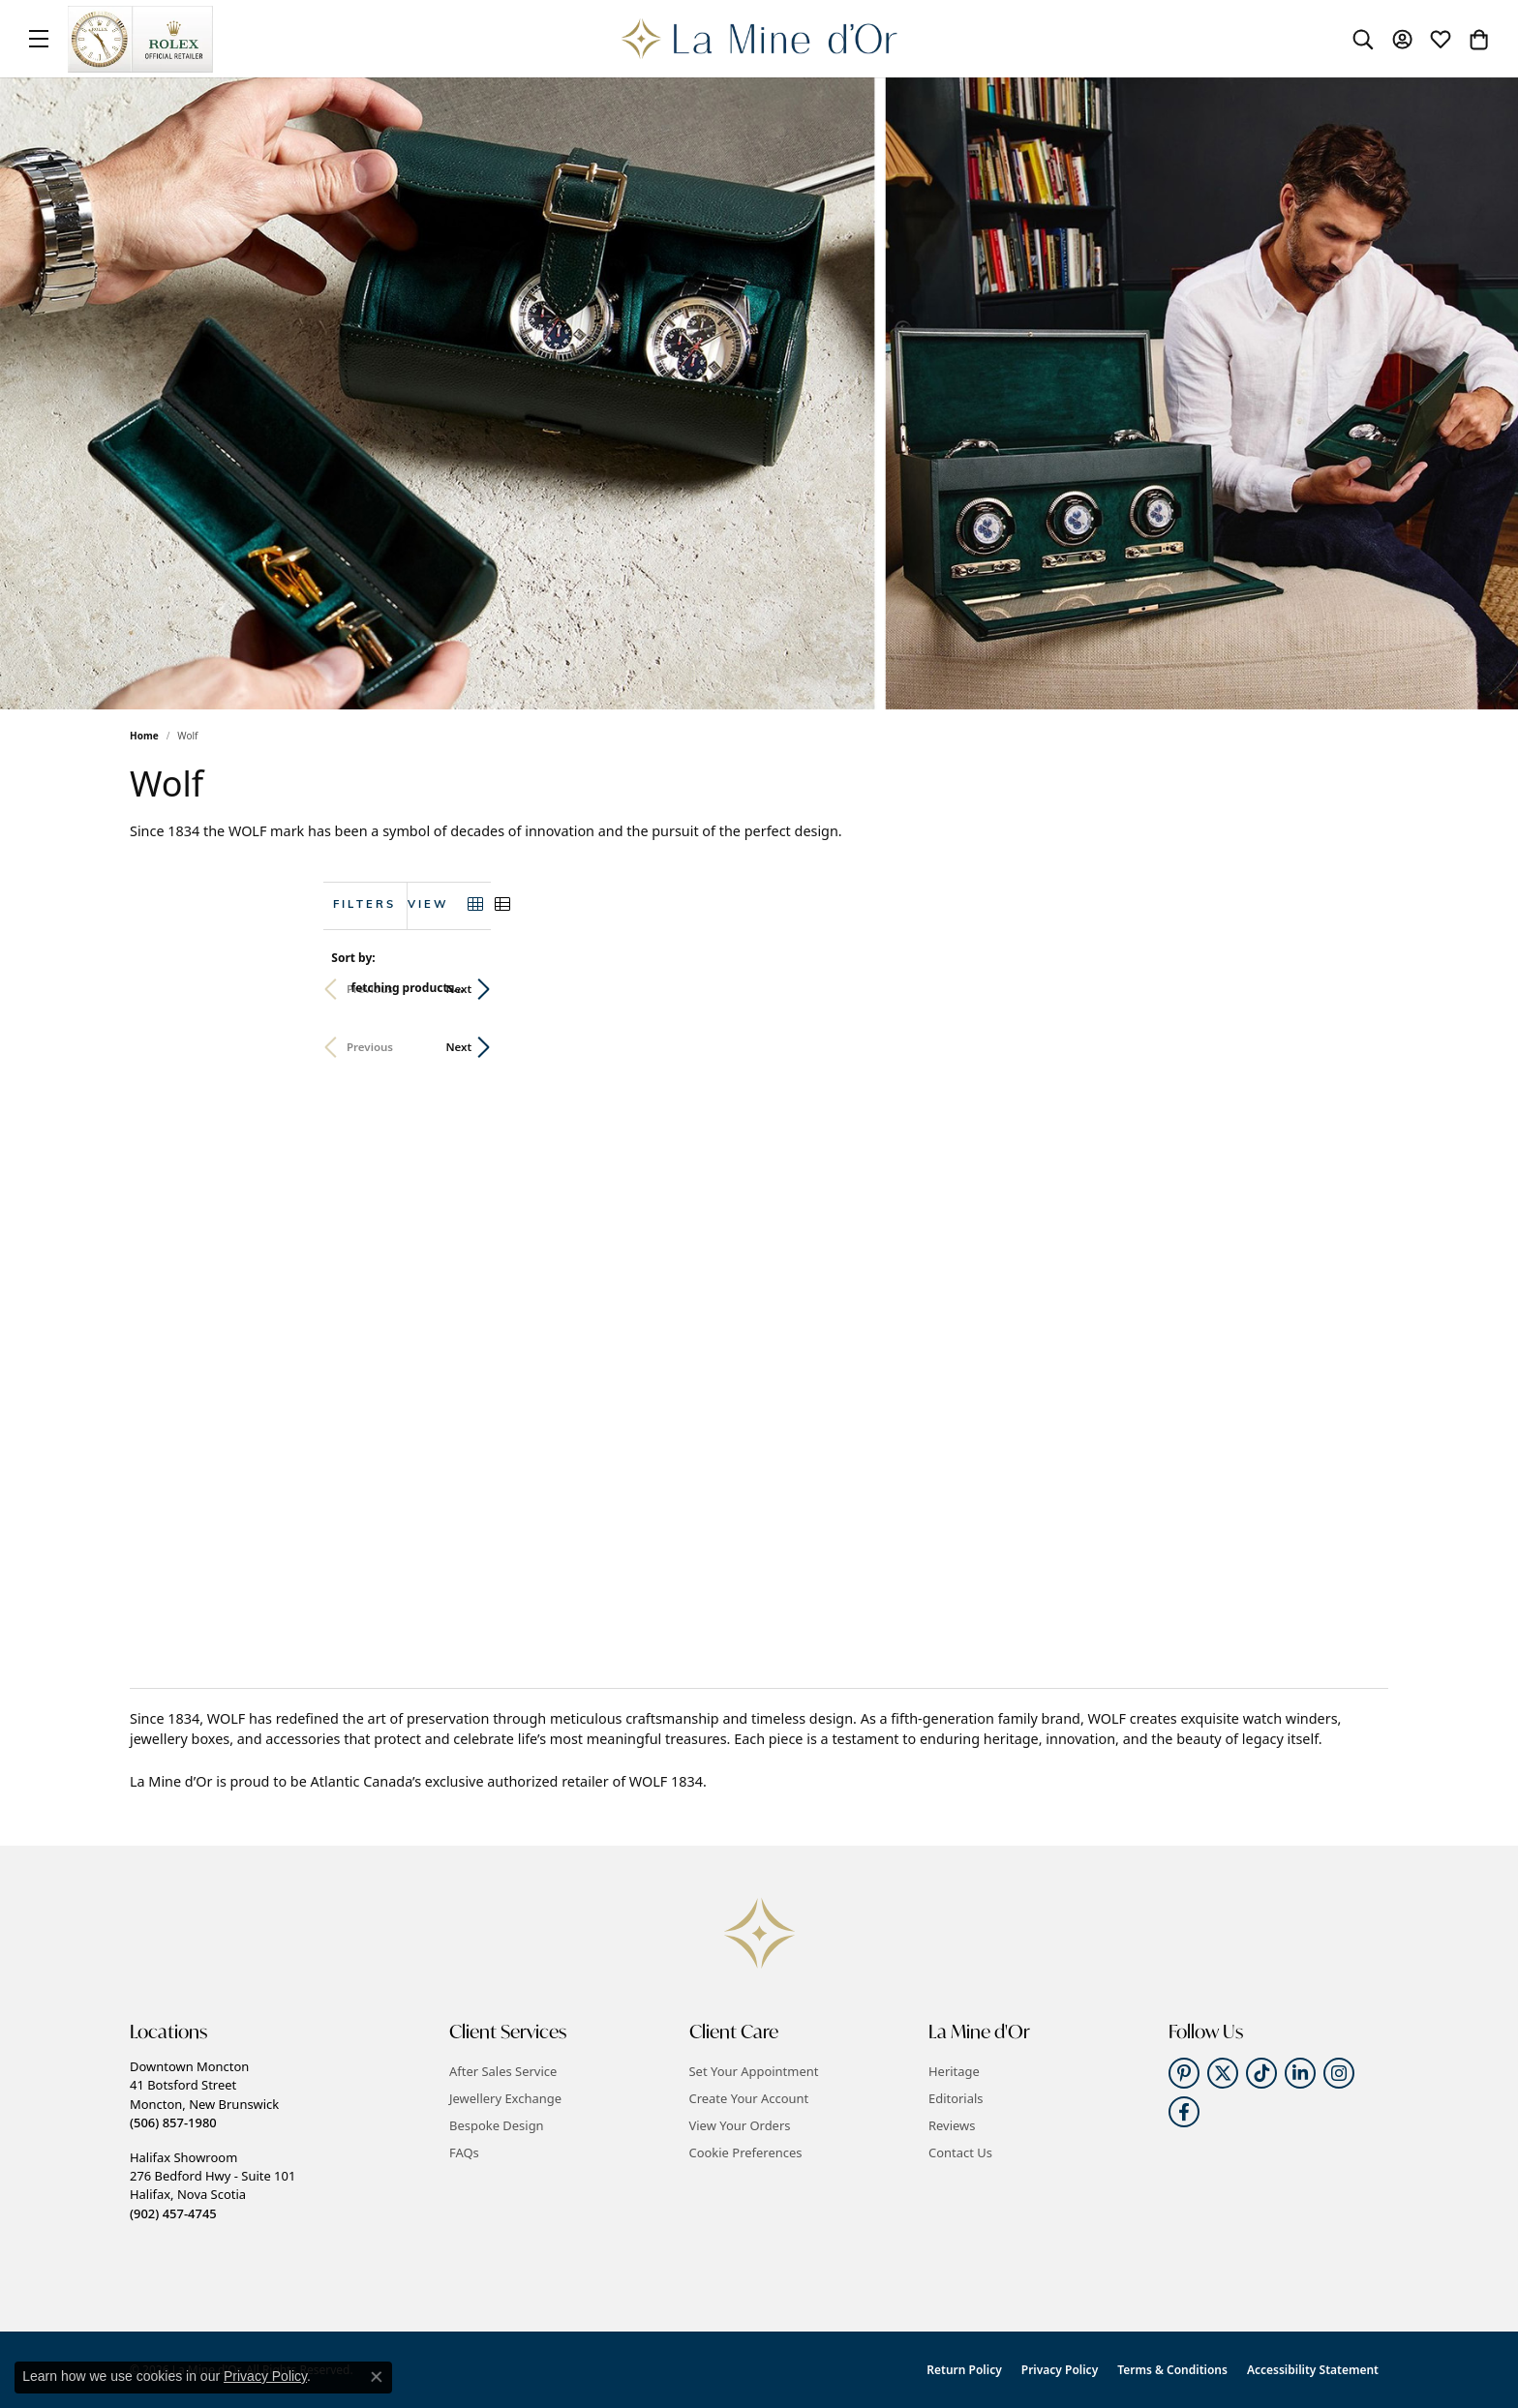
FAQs (464, 2152)
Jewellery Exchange (505, 2098)
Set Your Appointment (754, 2071)
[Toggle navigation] (38, 39)
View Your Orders (740, 2125)
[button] (1363, 38)
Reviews (951, 2125)
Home (144, 735)
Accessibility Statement (1313, 2370)
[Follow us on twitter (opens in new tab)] (1222, 2073)
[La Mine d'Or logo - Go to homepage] (759, 38)
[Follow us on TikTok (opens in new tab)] (1261, 2073)
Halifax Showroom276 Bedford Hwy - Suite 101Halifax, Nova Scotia (212, 2185)
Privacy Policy (1059, 2370)
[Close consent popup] (376, 2377)
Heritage (954, 2071)
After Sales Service (503, 2071)
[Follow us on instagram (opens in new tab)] (1338, 2073)
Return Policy (963, 2370)
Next (1356, 988)
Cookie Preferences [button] (746, 2152)
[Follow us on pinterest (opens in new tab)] (1184, 2073)
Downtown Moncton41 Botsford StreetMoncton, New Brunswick (204, 2094)
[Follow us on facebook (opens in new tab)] (1184, 2111)
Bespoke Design (496, 2125)
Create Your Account (749, 2098)
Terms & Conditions (1172, 2370)
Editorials (956, 2098)
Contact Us (960, 2152)
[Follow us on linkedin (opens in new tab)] (1300, 2073)
